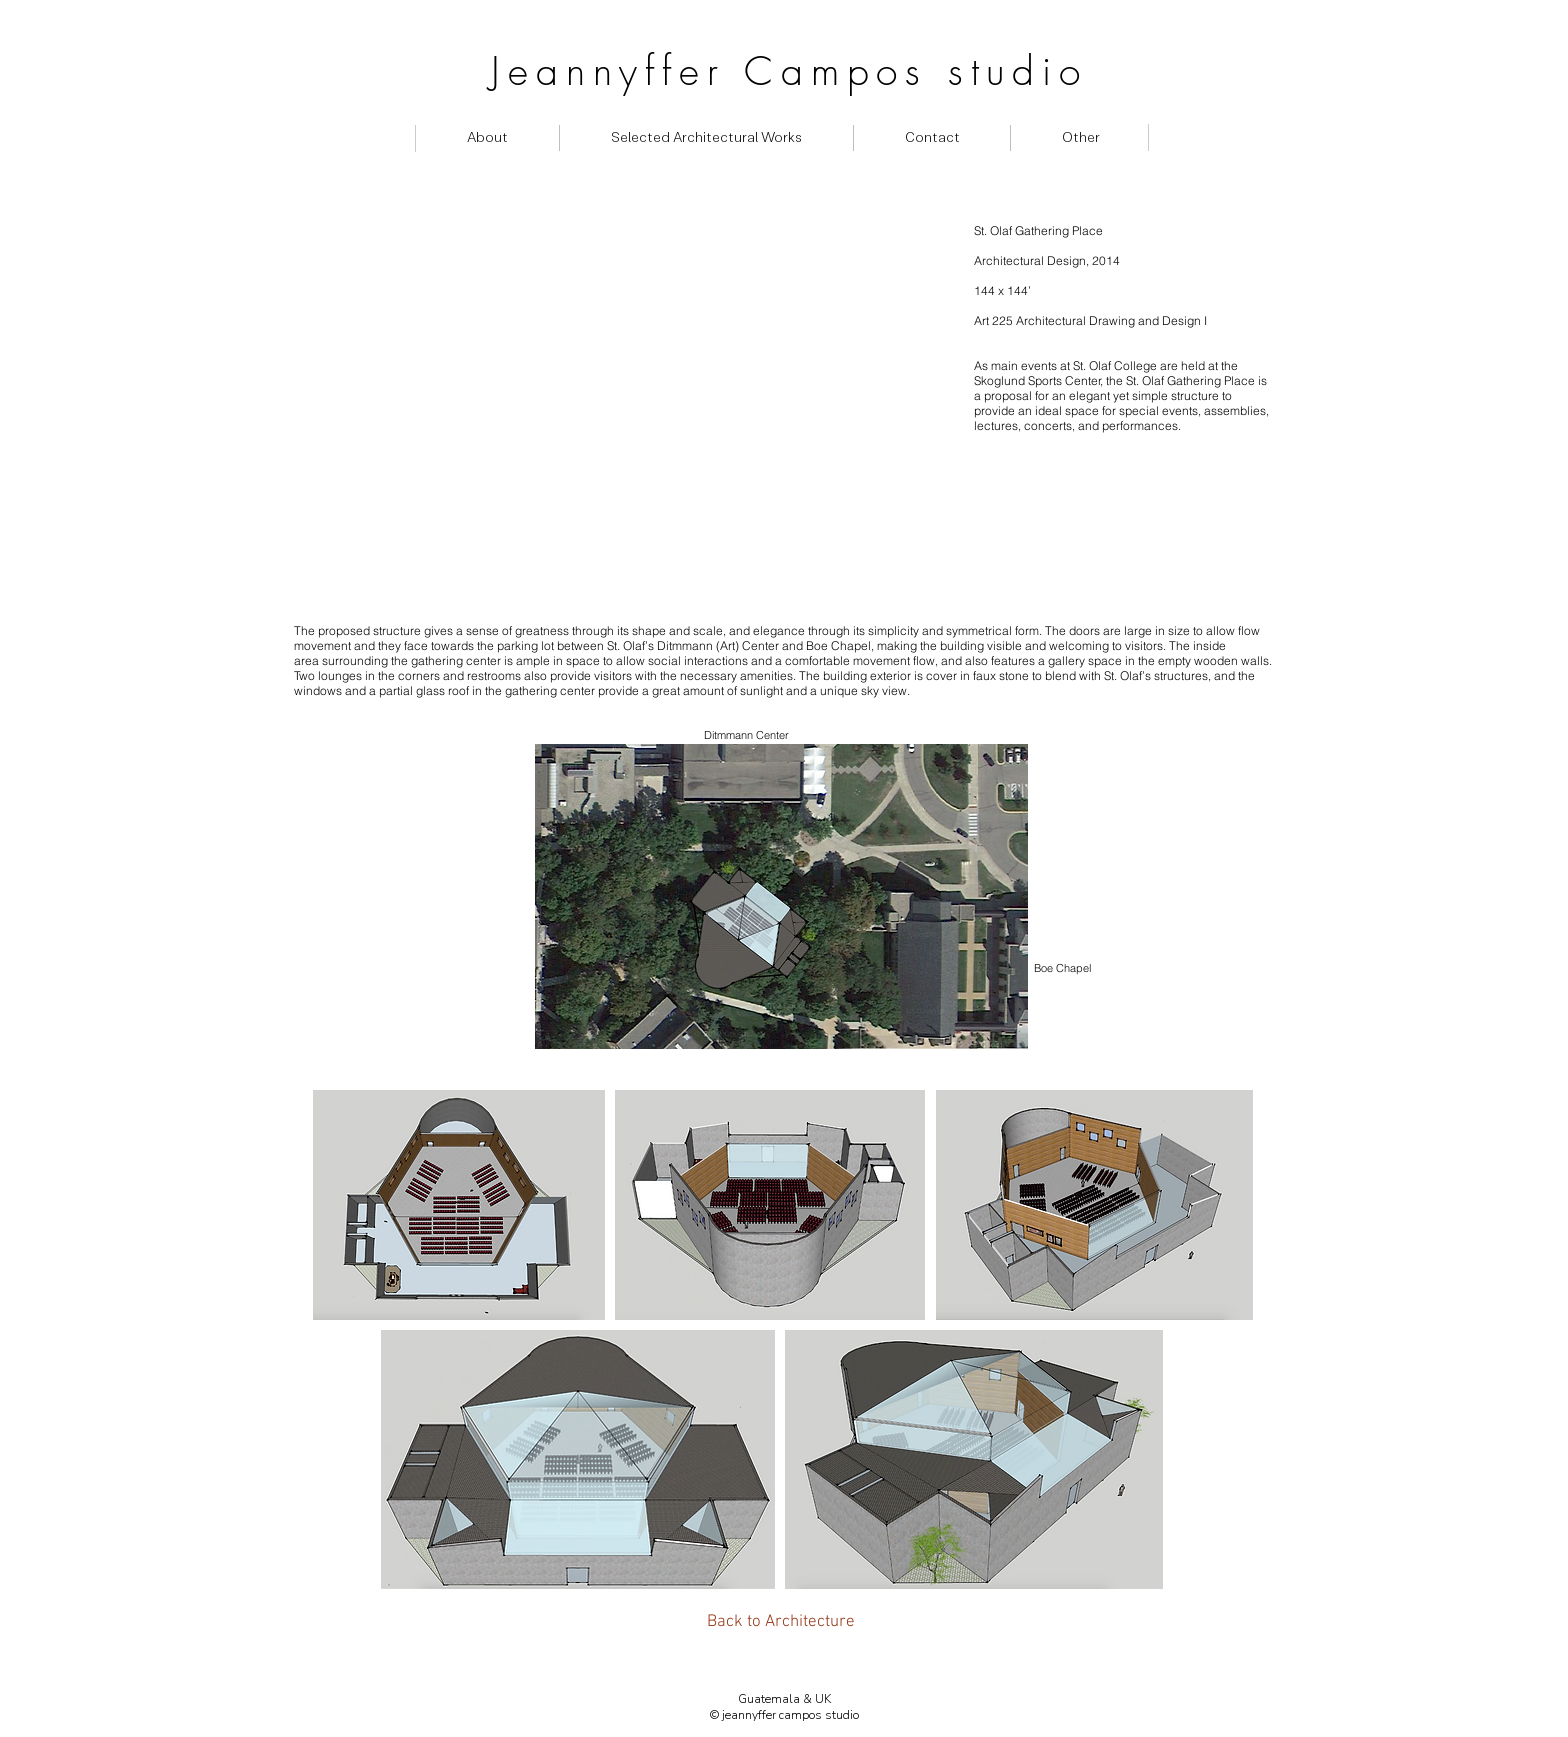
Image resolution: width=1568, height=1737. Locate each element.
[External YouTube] (630, 417)
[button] (1080, 138)
